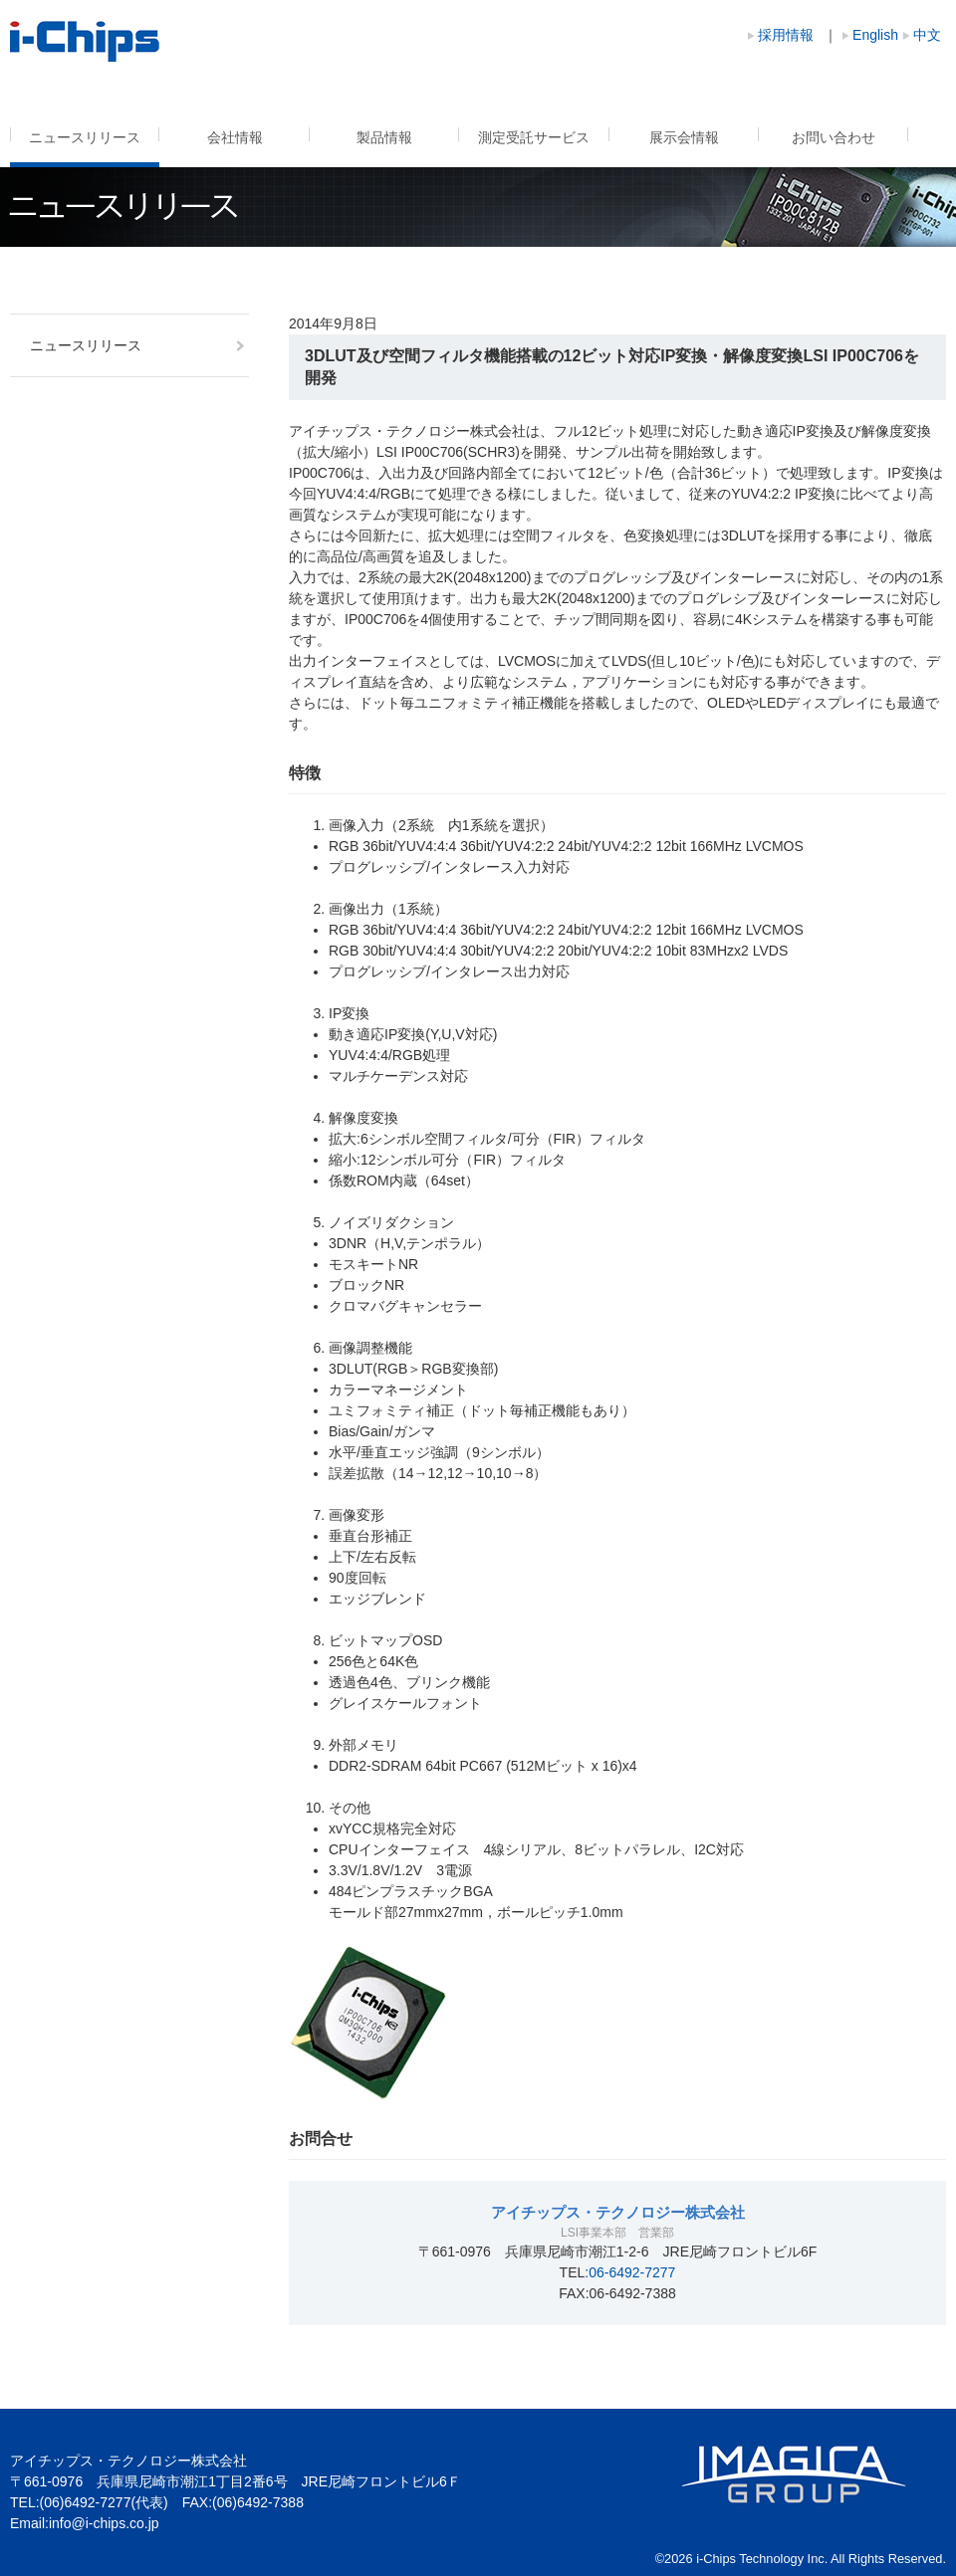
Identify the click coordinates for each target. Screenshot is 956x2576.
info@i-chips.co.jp (104, 2523)
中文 (927, 35)
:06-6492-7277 (630, 2272)
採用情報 (786, 35)
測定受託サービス (534, 137)
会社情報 (235, 137)
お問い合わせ (833, 137)
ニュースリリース (84, 137)
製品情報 (384, 137)
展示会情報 (684, 137)
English (875, 35)
